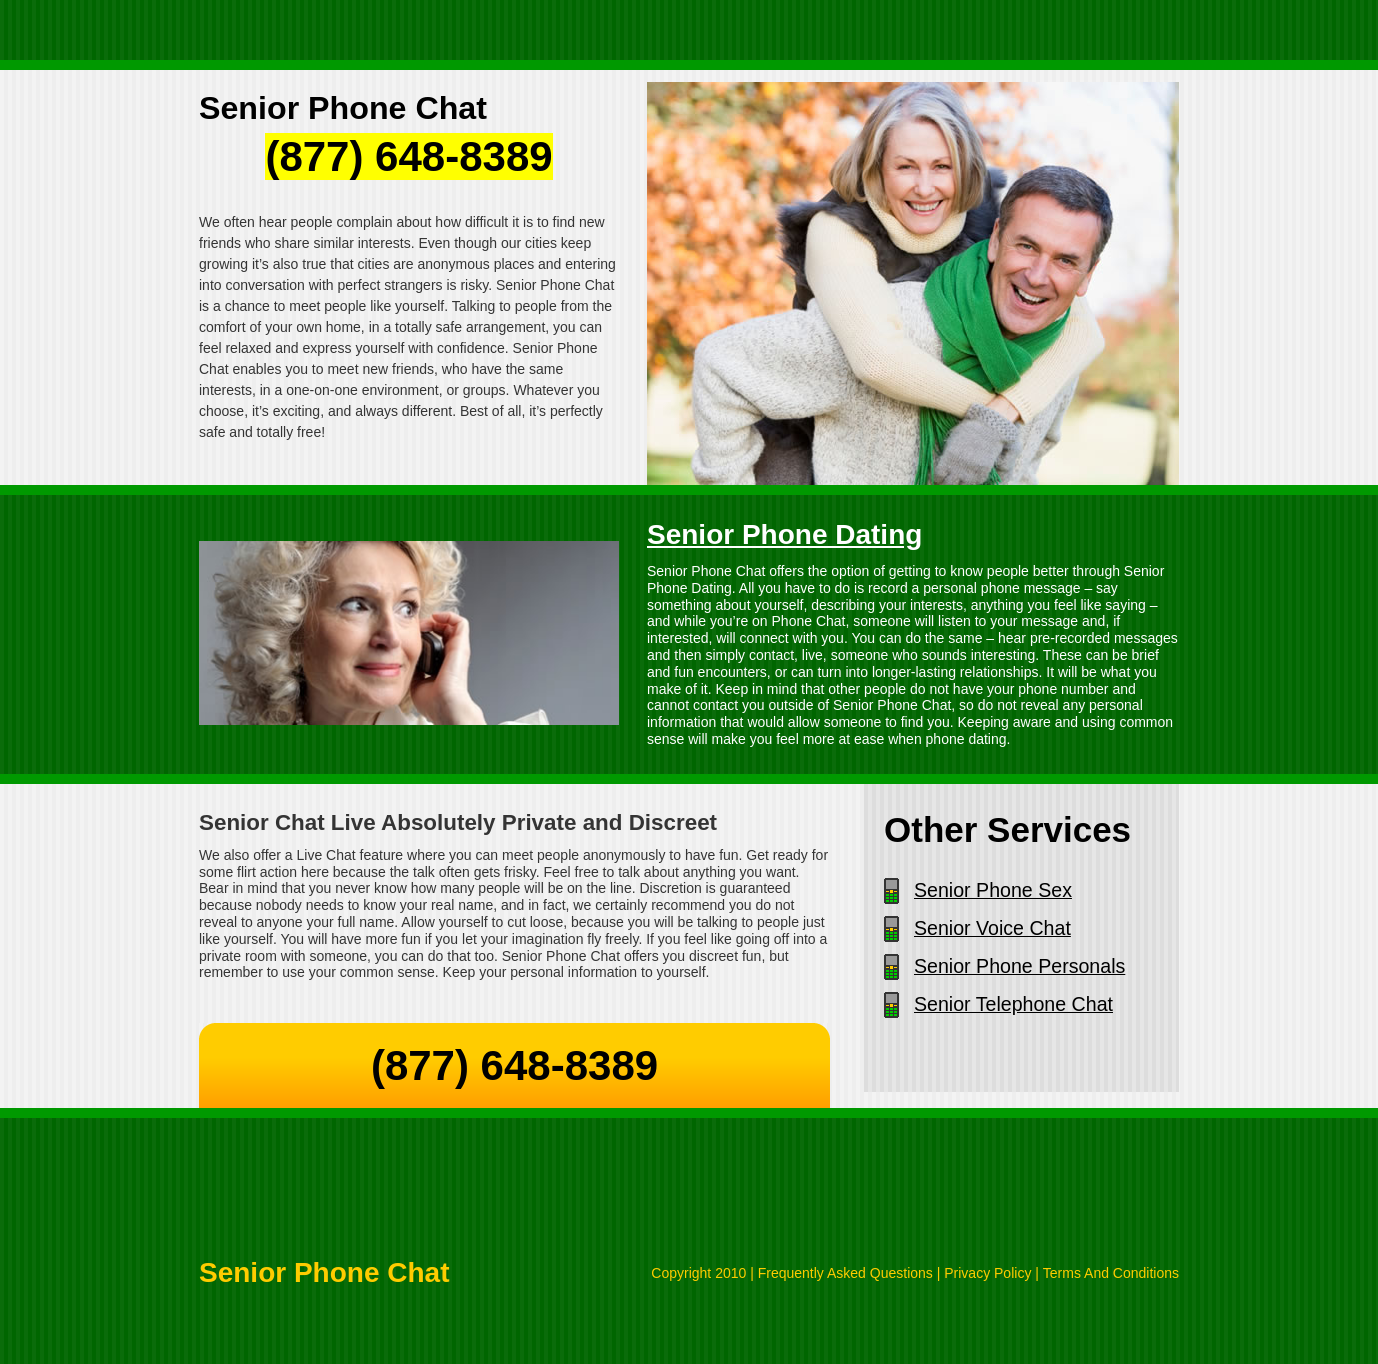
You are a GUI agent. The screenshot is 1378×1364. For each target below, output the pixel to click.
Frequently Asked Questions (845, 1273)
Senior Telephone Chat (1013, 1004)
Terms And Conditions (1111, 1273)
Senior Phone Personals (1019, 966)
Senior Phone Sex (993, 890)
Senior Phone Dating (784, 534)
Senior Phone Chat (324, 1272)
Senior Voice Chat (992, 928)
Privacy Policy (987, 1273)
